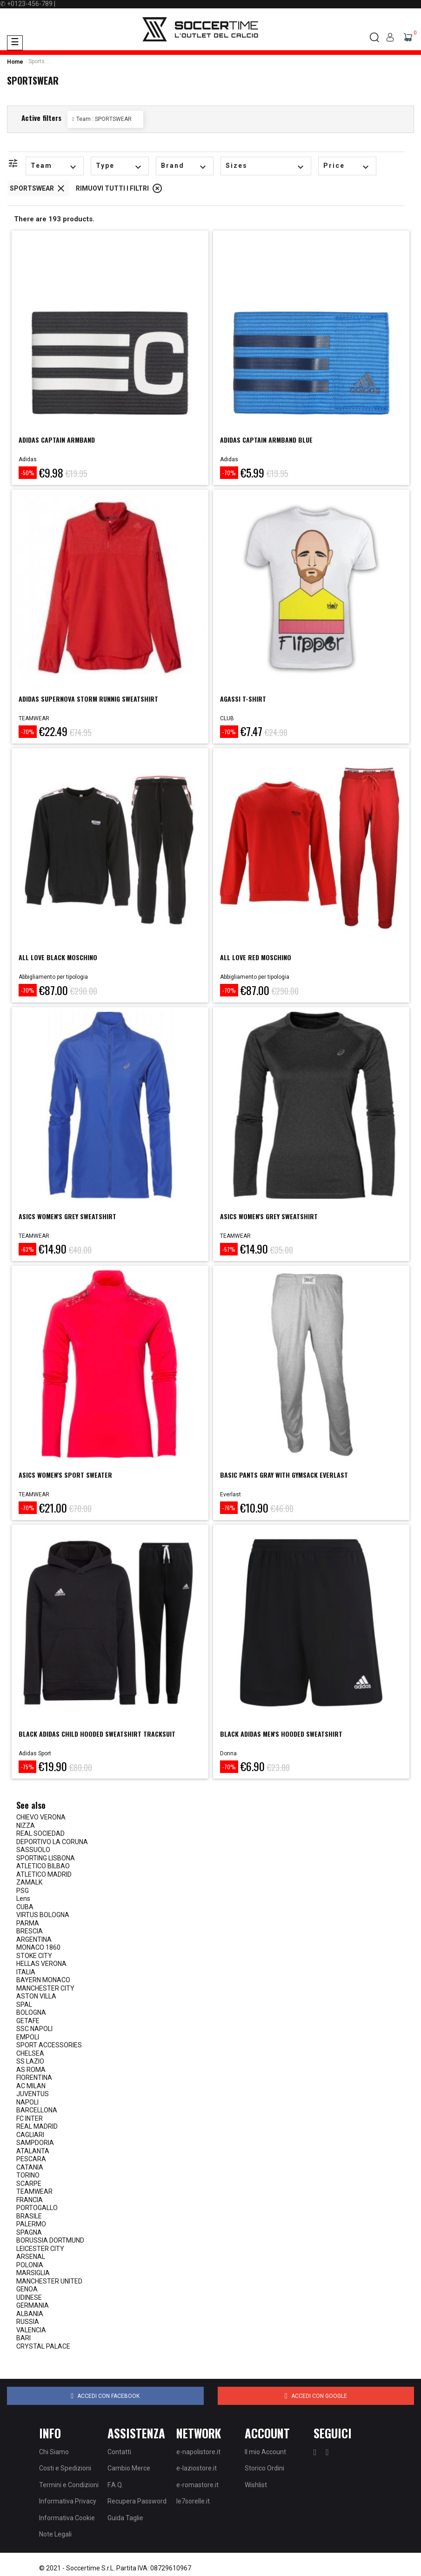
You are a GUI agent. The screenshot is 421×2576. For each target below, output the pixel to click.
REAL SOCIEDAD (40, 1833)
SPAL (24, 2004)
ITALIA (25, 1972)
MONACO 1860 (38, 1947)
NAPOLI (27, 2102)
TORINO (28, 2175)
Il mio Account (265, 2452)
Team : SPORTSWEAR (104, 119)
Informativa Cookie (67, 2518)
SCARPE (28, 2183)
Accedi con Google (316, 2396)
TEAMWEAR (34, 718)
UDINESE (29, 2297)
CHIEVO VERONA (41, 1817)
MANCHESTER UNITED (49, 2281)
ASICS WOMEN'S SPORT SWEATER (65, 1475)
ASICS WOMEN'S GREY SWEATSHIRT (67, 1216)
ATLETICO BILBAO (43, 1866)
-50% (27, 473)
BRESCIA (29, 1931)
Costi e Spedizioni (65, 2468)
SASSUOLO (33, 1849)
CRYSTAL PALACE (43, 2346)
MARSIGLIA (33, 2273)
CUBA (24, 1907)
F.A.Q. (115, 2485)
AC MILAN (31, 2086)
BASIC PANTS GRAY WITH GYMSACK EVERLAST (284, 1475)
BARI (23, 2338)
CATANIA (29, 2167)
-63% (27, 1249)
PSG (22, 1890)
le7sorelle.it (193, 2501)
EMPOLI (27, 2037)
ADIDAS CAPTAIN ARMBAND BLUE (266, 440)
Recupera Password (137, 2501)
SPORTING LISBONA (45, 1858)
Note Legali (55, 2534)
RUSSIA (27, 2321)
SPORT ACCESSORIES (49, 2045)
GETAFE (28, 2021)
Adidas (28, 459)
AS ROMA (31, 2069)
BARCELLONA (36, 2110)
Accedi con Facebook (105, 2396)
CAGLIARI (30, 2134)
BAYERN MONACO (43, 1980)
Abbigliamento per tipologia (53, 977)
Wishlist (256, 2485)
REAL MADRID (37, 2126)
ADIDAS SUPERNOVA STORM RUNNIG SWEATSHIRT (88, 699)
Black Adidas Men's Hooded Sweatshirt (281, 1734)
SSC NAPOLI (34, 2028)
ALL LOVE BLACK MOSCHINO (58, 957)
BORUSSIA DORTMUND (50, 2240)
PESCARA (31, 2159)
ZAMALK (29, 1882)
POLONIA (29, 2265)
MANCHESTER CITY (45, 1988)
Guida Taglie (125, 2518)
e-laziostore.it (196, 2468)
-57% (228, 1249)
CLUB (227, 718)
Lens (23, 1898)
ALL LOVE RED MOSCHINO (255, 957)
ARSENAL (30, 2256)
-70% (229, 473)
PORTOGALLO (37, 2207)
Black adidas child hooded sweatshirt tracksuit (97, 1734)
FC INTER (29, 2118)
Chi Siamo (54, 2452)
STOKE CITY (34, 1955)
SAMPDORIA (35, 2142)
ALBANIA (29, 2313)
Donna (228, 1753)
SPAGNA (29, 2232)
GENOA (27, 2289)
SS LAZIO (30, 2061)
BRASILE (29, 2216)
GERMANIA (32, 2305)
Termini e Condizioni (69, 2485)
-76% (228, 1508)
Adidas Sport (35, 1753)
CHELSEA (30, 2053)
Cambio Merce (128, 2468)
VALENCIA (31, 2330)
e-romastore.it (197, 2485)
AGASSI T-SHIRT (243, 699)
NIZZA (25, 1825)
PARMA (27, 1923)
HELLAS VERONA (41, 1963)
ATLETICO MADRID (44, 1874)
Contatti (119, 2452)
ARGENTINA (34, 1939)
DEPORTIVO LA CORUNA (52, 1842)
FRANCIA (29, 2200)
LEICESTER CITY (40, 2248)
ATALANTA (32, 2151)
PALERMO (31, 2224)
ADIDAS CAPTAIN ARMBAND (57, 440)
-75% (27, 1767)
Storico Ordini (264, 2468)
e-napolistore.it (198, 2452)
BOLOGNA (31, 2012)
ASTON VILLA (36, 1996)
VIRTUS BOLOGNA (42, 1915)
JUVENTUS (32, 2094)
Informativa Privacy (67, 2501)
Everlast (230, 1494)
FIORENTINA (34, 2077)
